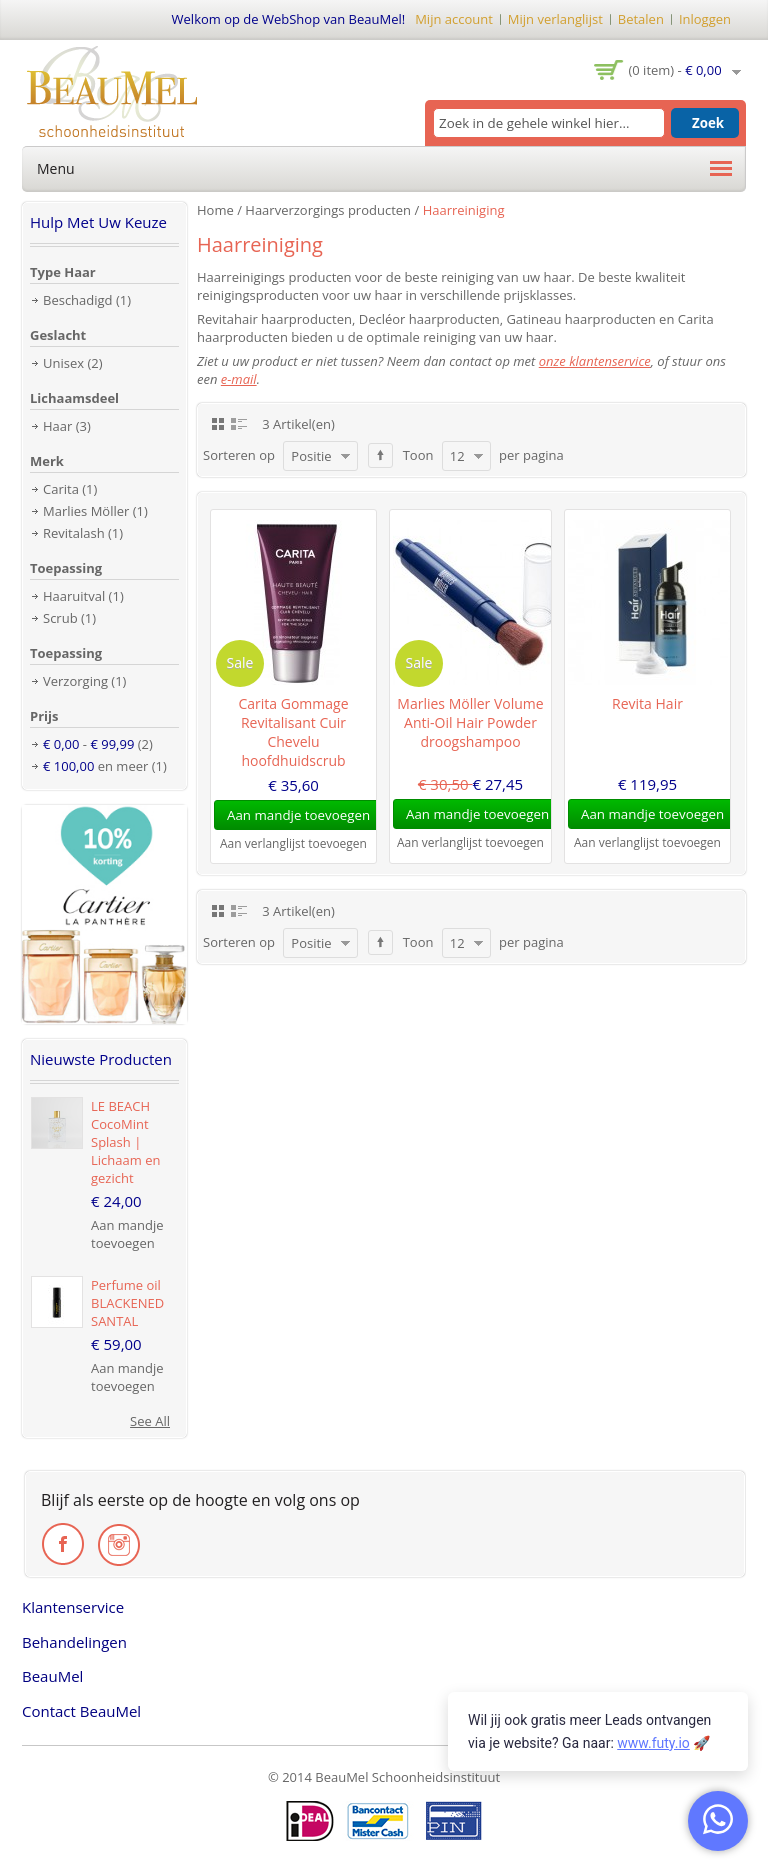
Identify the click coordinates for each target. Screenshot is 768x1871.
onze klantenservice (595, 361)
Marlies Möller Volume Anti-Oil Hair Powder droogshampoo (470, 722)
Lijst (239, 423)
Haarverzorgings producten (328, 210)
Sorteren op (239, 455)
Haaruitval (74, 596)
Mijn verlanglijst (555, 19)
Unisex (63, 363)
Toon (418, 455)
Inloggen (705, 19)
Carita (61, 489)
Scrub (60, 618)
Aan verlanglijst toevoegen (293, 843)
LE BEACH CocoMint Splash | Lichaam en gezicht (125, 1142)
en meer (95, 766)
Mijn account (454, 19)
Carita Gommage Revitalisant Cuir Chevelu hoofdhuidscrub (293, 732)
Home (215, 210)
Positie (311, 456)
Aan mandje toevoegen (127, 1234)
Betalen (641, 19)
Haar (57, 426)
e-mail (239, 379)
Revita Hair (647, 703)
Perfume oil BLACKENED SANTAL (127, 1303)
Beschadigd (78, 300)
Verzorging (75, 681)
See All (150, 1421)
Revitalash (74, 533)
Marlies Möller (86, 511)
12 (457, 456)
